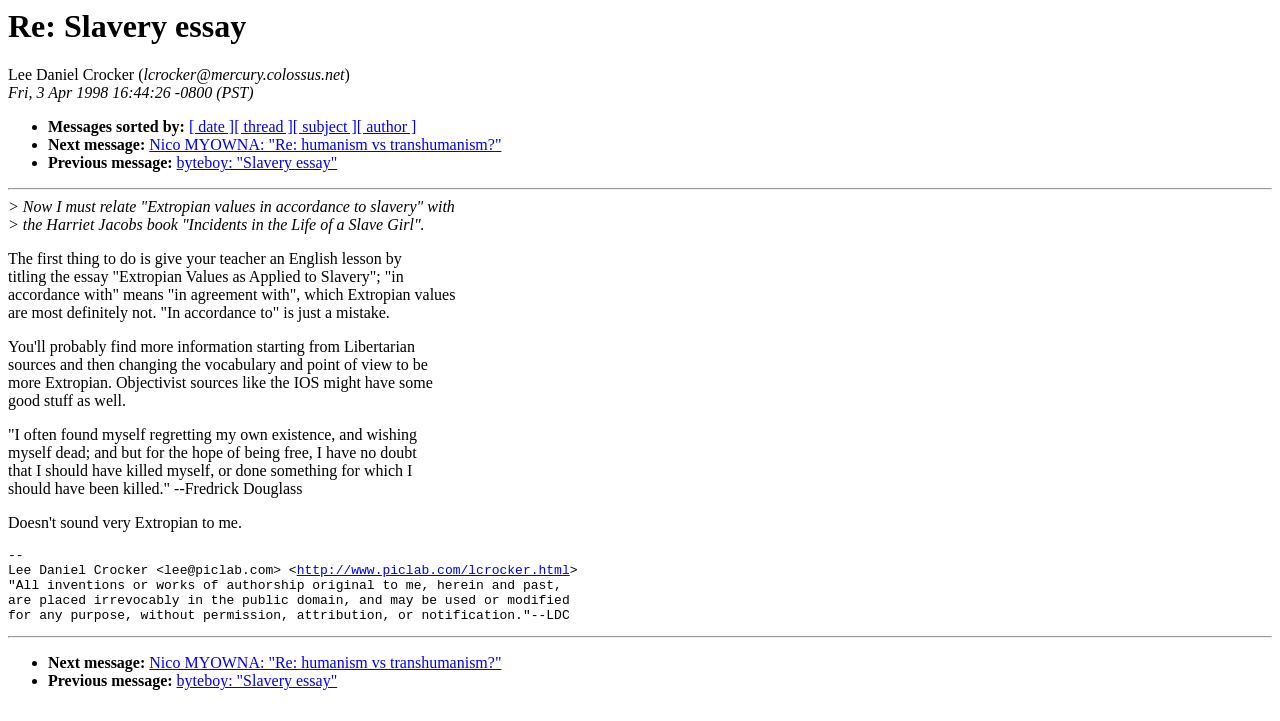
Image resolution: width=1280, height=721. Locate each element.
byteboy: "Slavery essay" (257, 162)
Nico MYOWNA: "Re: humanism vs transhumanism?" (325, 144)
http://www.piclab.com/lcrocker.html (433, 575)
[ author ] (387, 126)
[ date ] (211, 126)
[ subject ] (325, 126)
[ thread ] (263, 126)
